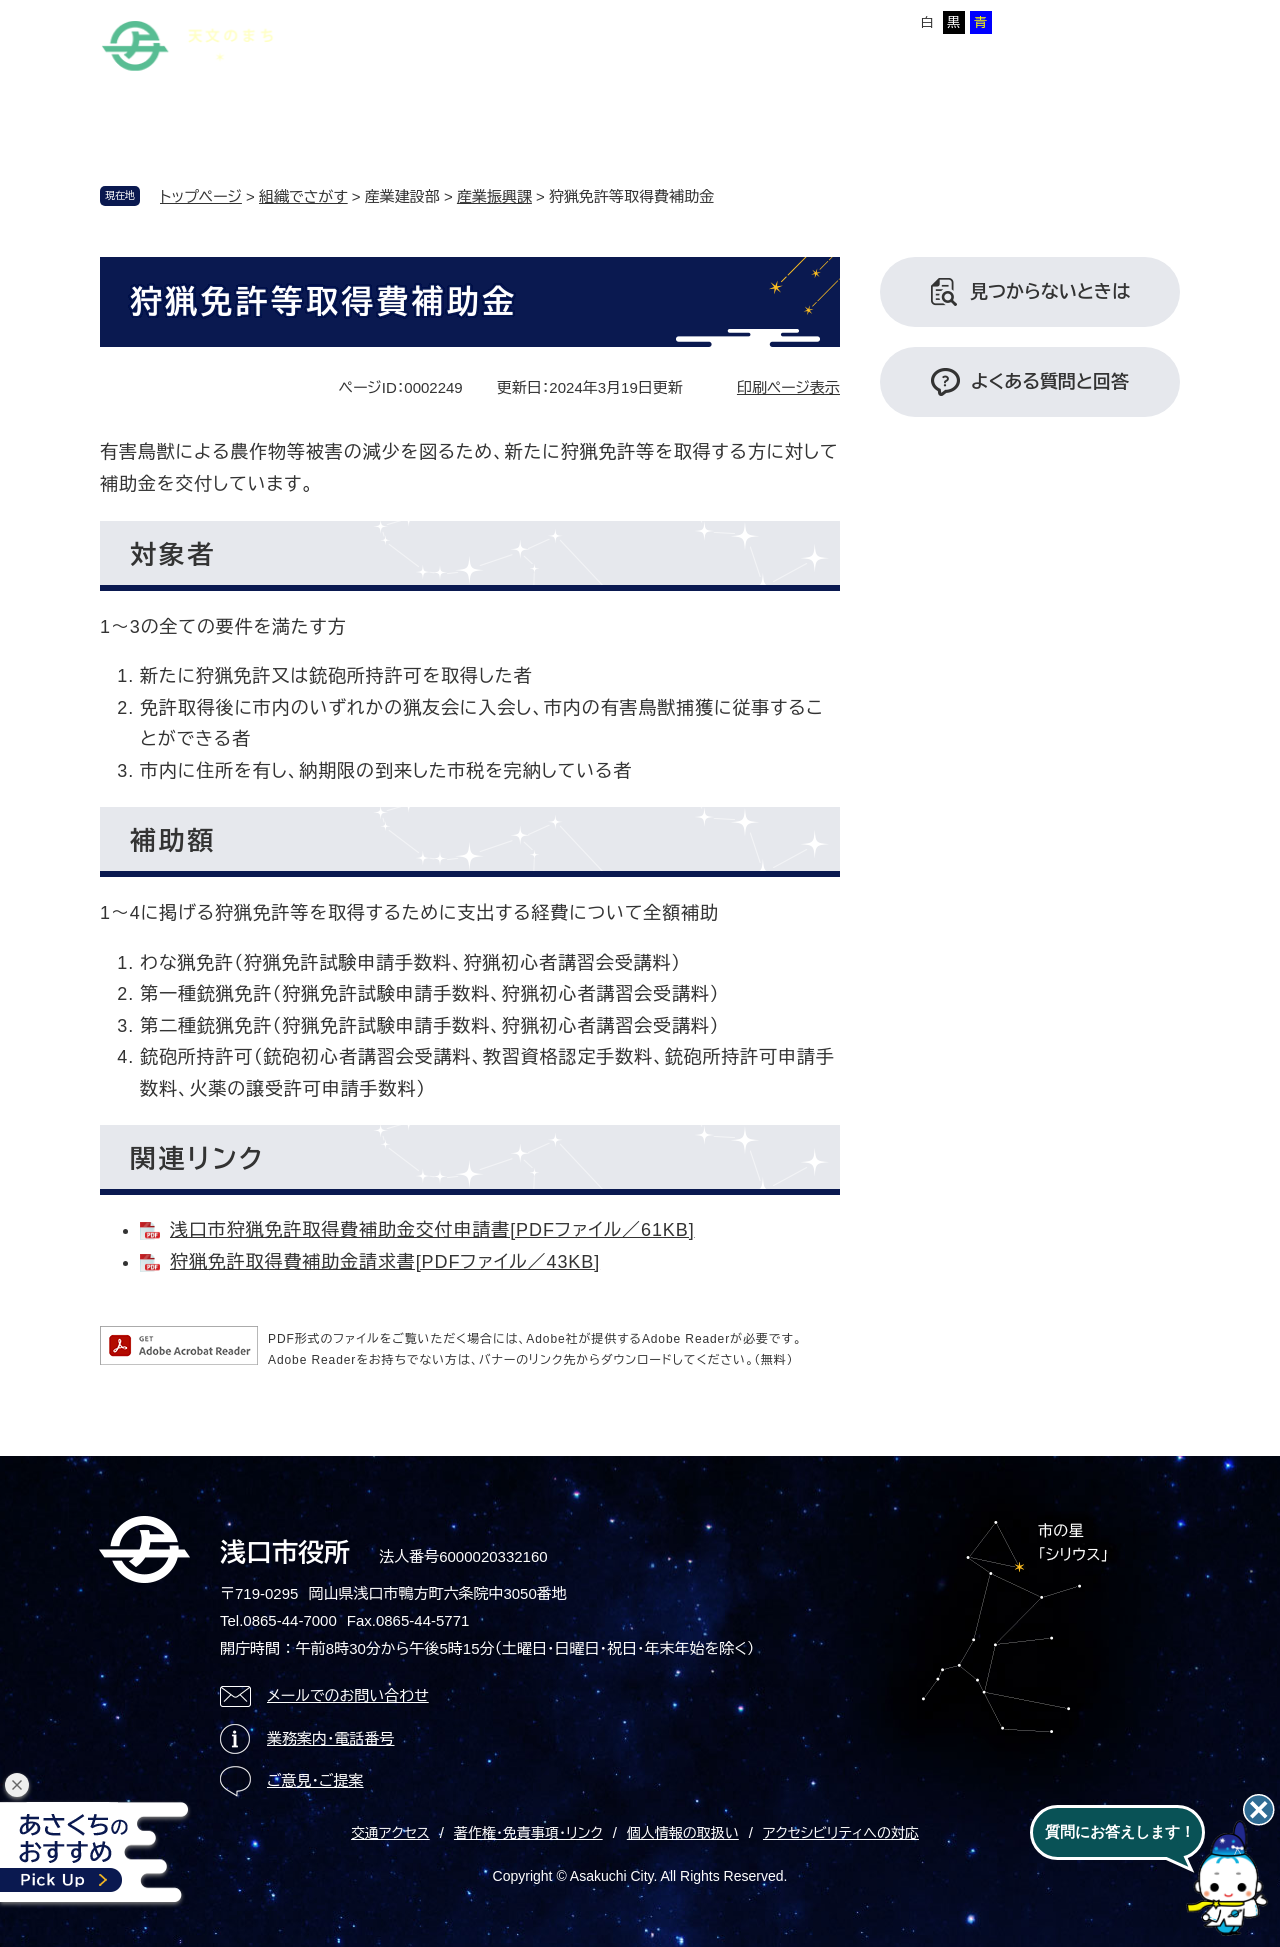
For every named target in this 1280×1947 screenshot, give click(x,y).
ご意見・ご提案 (315, 1780)
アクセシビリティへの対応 (841, 1833)
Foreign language (583, 19)
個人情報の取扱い (683, 1833)
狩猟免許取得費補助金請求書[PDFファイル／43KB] (385, 1262)
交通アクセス (390, 1833)
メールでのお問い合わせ (348, 1695)
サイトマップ (467, 19)
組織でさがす (303, 196)
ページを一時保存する (1111, 21)
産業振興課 (494, 196)
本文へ (385, 19)
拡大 (794, 22)
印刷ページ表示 (788, 387)
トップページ (201, 196)
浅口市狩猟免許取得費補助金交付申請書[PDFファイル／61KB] (432, 1230)
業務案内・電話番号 (331, 1738)
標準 (755, 22)
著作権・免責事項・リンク (528, 1833)
